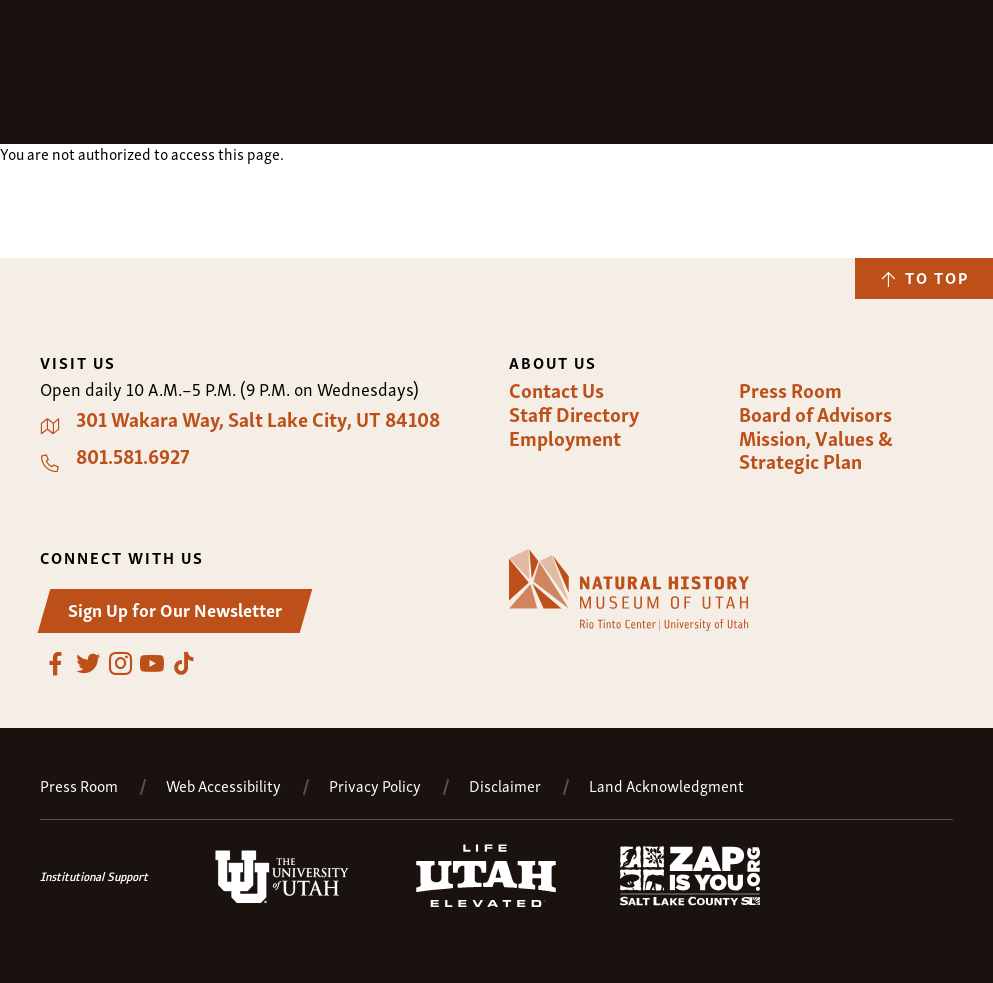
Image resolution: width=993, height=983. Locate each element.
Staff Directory (574, 414)
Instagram (120, 664)
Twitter (88, 664)
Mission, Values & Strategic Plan (816, 449)
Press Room (790, 390)
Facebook (56, 664)
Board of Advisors (815, 414)
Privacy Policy (375, 785)
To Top (937, 277)
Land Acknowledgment (666, 785)
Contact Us (556, 390)
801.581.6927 (133, 456)
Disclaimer (505, 785)
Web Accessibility (223, 785)
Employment (565, 438)
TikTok (184, 664)
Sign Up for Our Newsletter (175, 608)
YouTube (152, 664)
